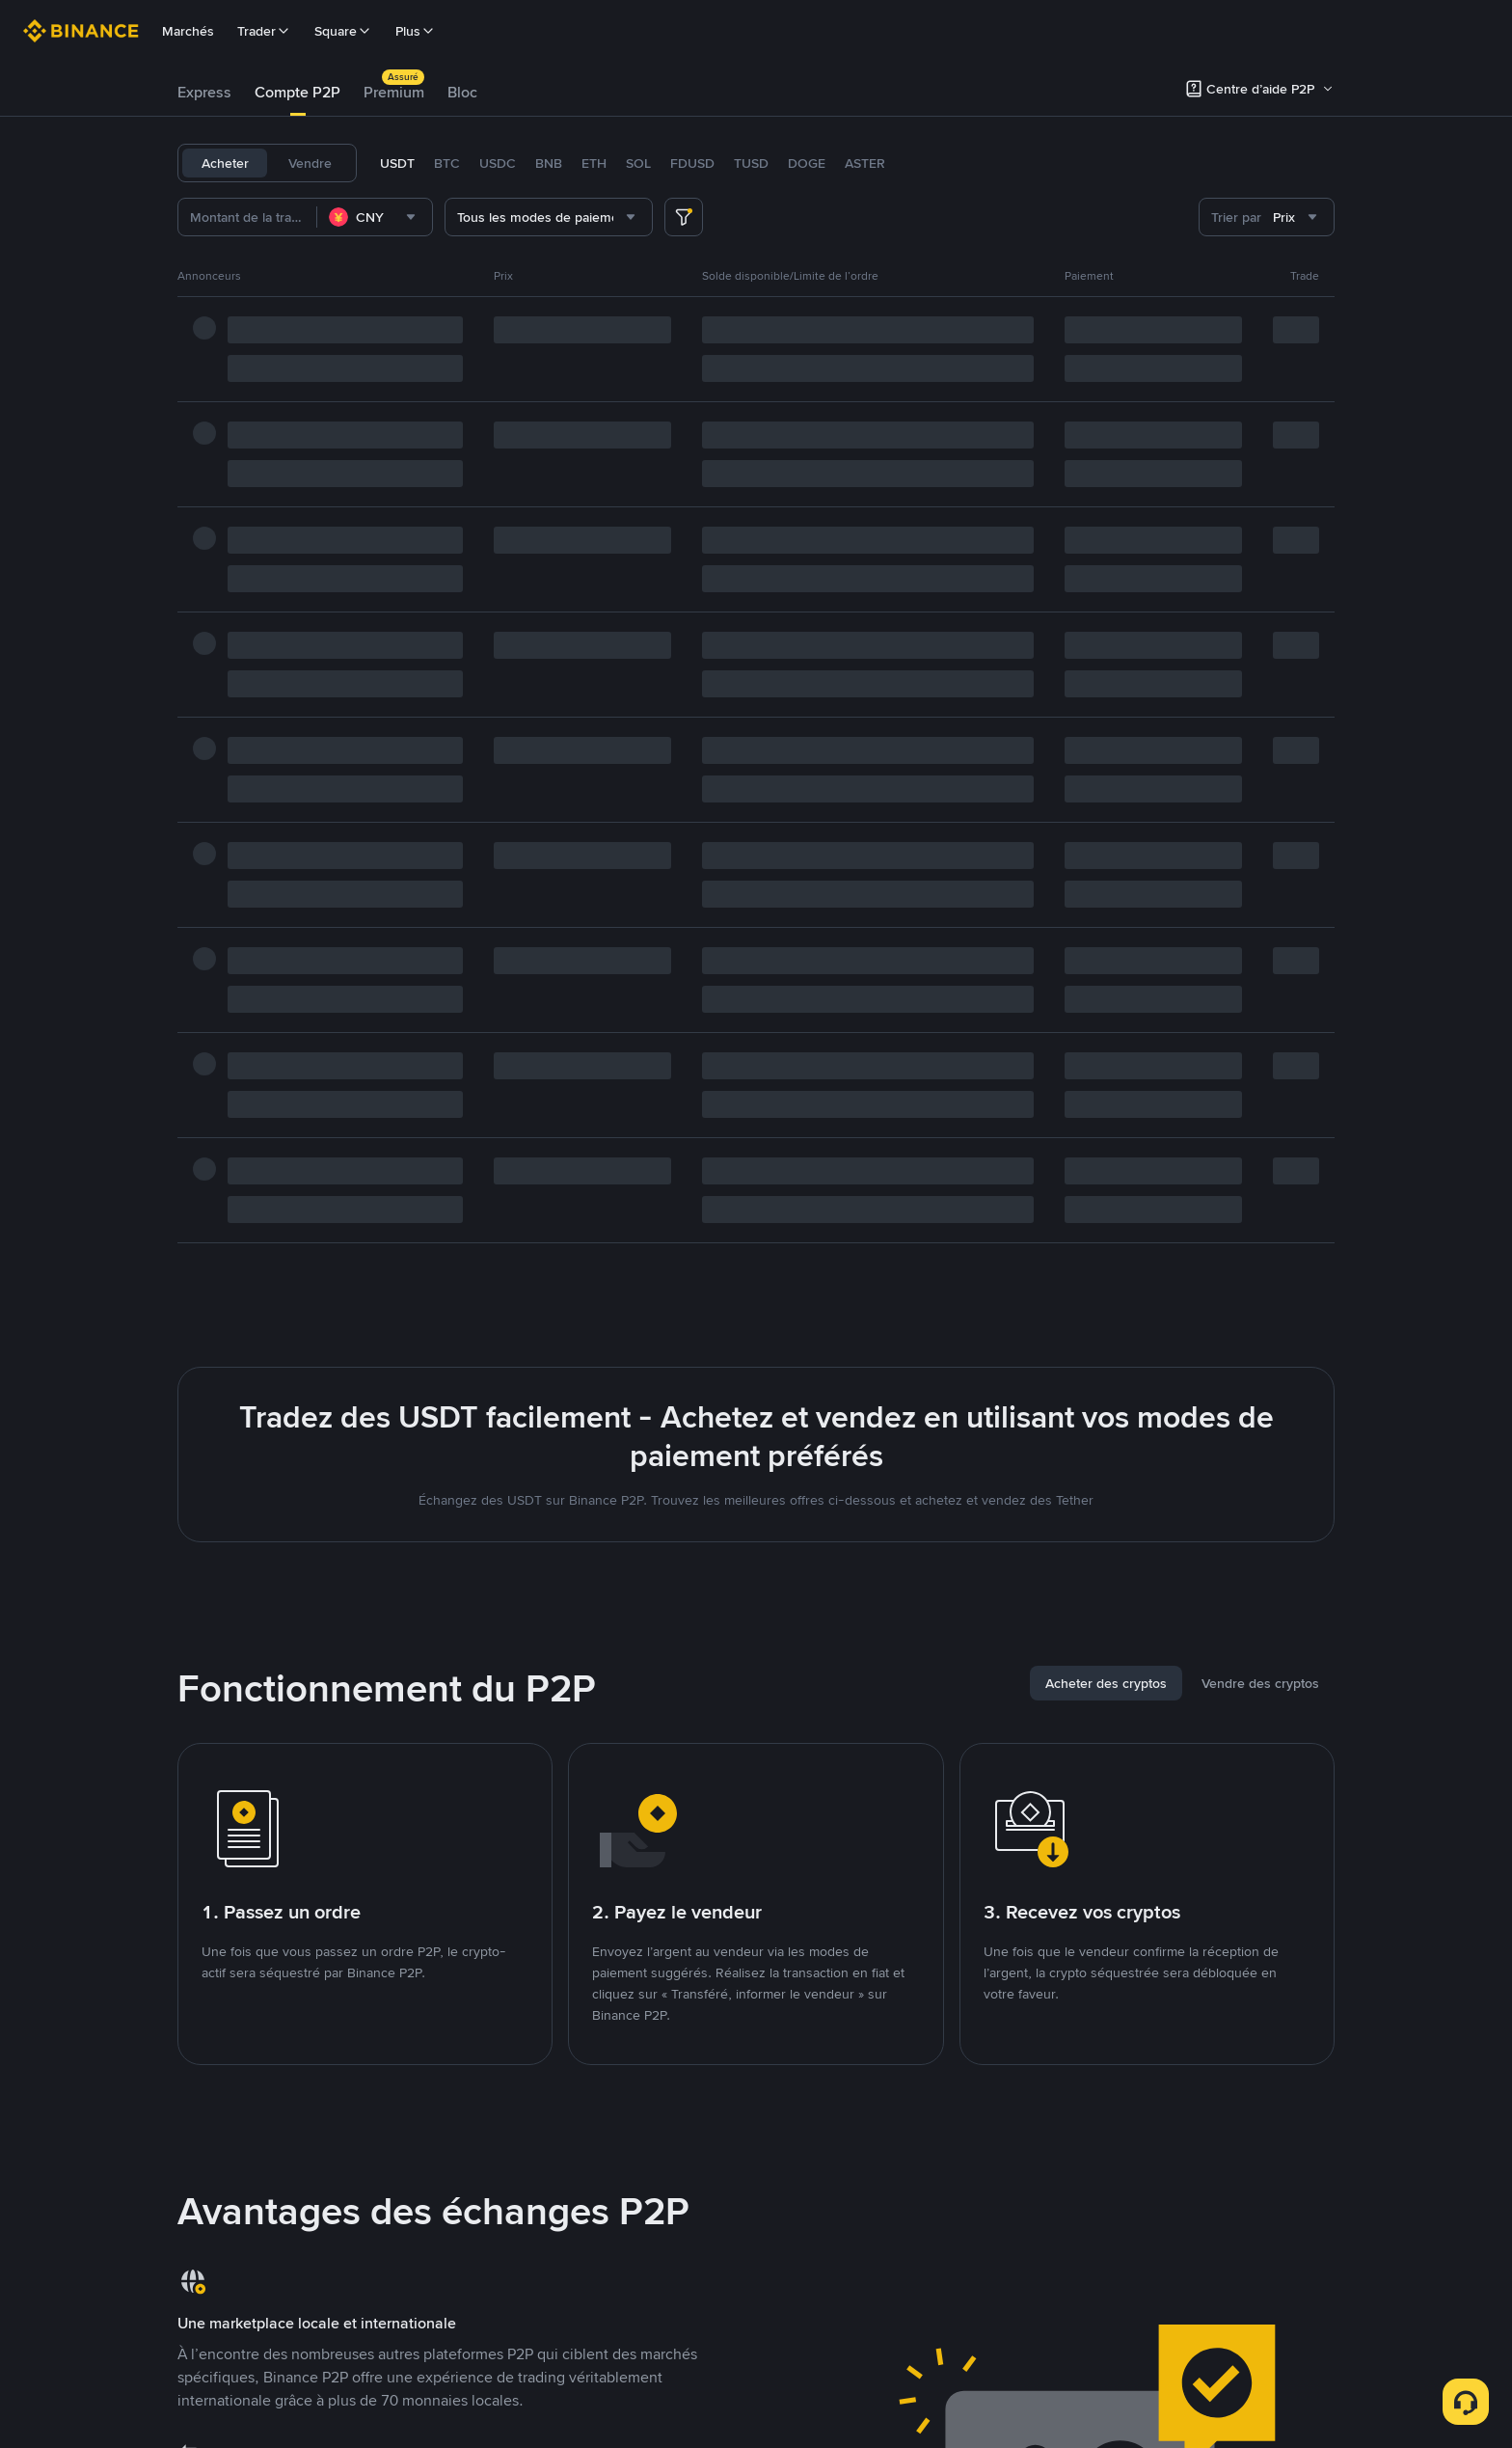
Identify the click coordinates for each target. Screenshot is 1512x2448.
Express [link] (204, 92)
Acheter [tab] (225, 163)
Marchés (188, 31)
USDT (397, 163)
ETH (594, 163)
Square (343, 31)
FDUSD (692, 163)
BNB (548, 163)
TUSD (751, 163)
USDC (497, 163)
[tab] (204, 92)
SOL (638, 163)
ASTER (865, 163)
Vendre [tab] (310, 163)
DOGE (806, 163)
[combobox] (374, 217)
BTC (447, 163)
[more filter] (683, 217)
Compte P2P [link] (297, 92)
